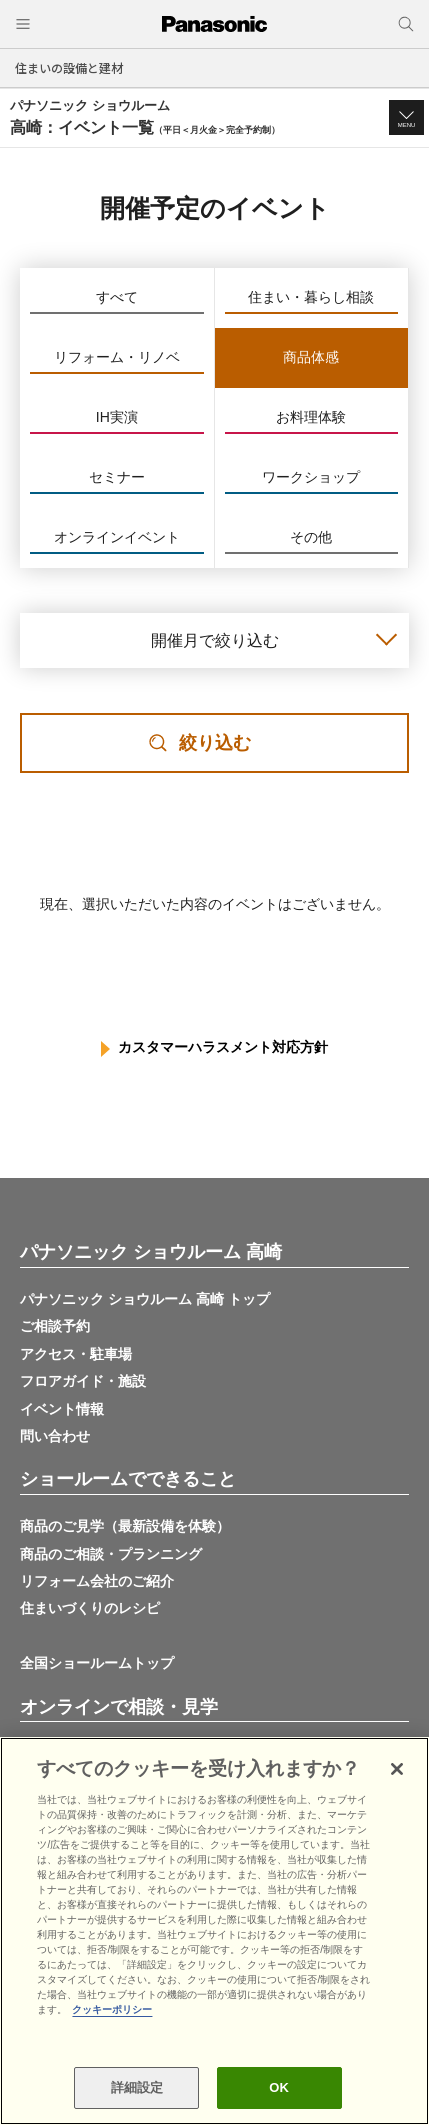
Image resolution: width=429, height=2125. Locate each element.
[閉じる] (397, 1769)
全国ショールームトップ (97, 1663)
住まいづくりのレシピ (90, 1608)
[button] (406, 117)
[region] (214, 1931)
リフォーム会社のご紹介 (97, 1581)
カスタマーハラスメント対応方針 (223, 1047)
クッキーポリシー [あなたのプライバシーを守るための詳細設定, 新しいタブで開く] (112, 2009)
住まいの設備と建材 (69, 67)
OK (279, 2087)
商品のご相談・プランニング (111, 1554)
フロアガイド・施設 (83, 1381)
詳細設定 (137, 2087)
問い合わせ (55, 1436)
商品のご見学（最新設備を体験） (125, 1526)
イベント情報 (62, 1409)
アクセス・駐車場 (76, 1354)
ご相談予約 (55, 1326)
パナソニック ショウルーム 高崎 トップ (145, 1299)
